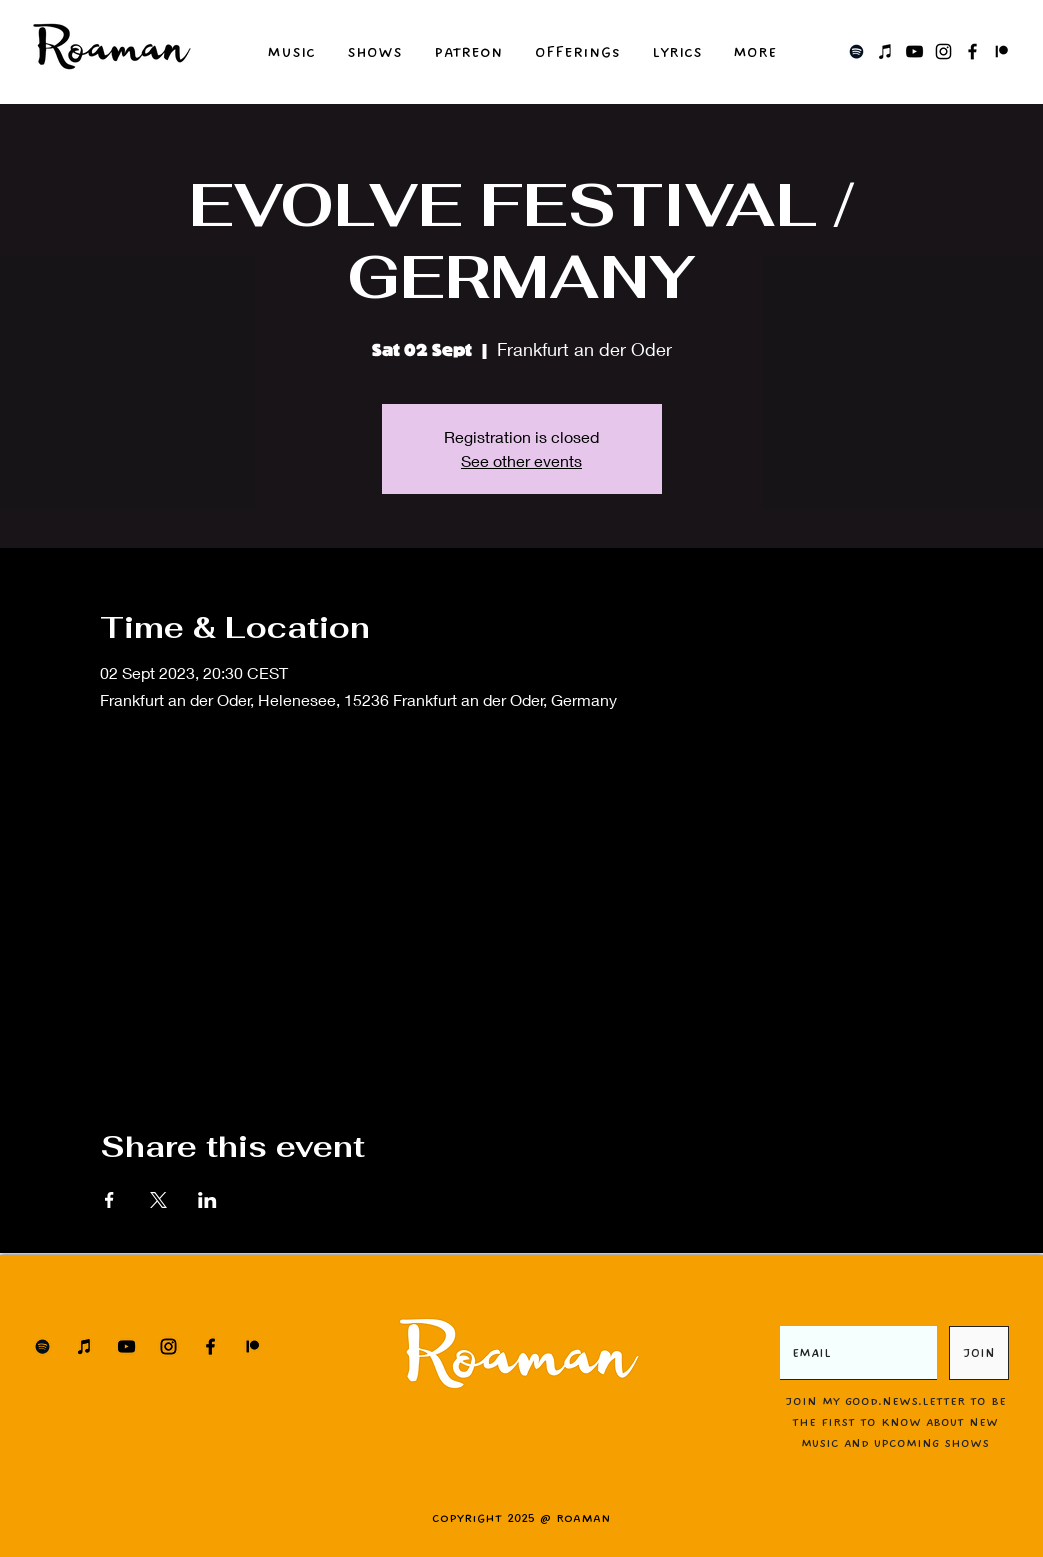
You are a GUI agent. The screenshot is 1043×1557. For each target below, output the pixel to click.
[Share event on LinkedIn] (207, 1200)
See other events (521, 460)
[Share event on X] (158, 1200)
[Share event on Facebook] (109, 1200)
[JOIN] (979, 1353)
